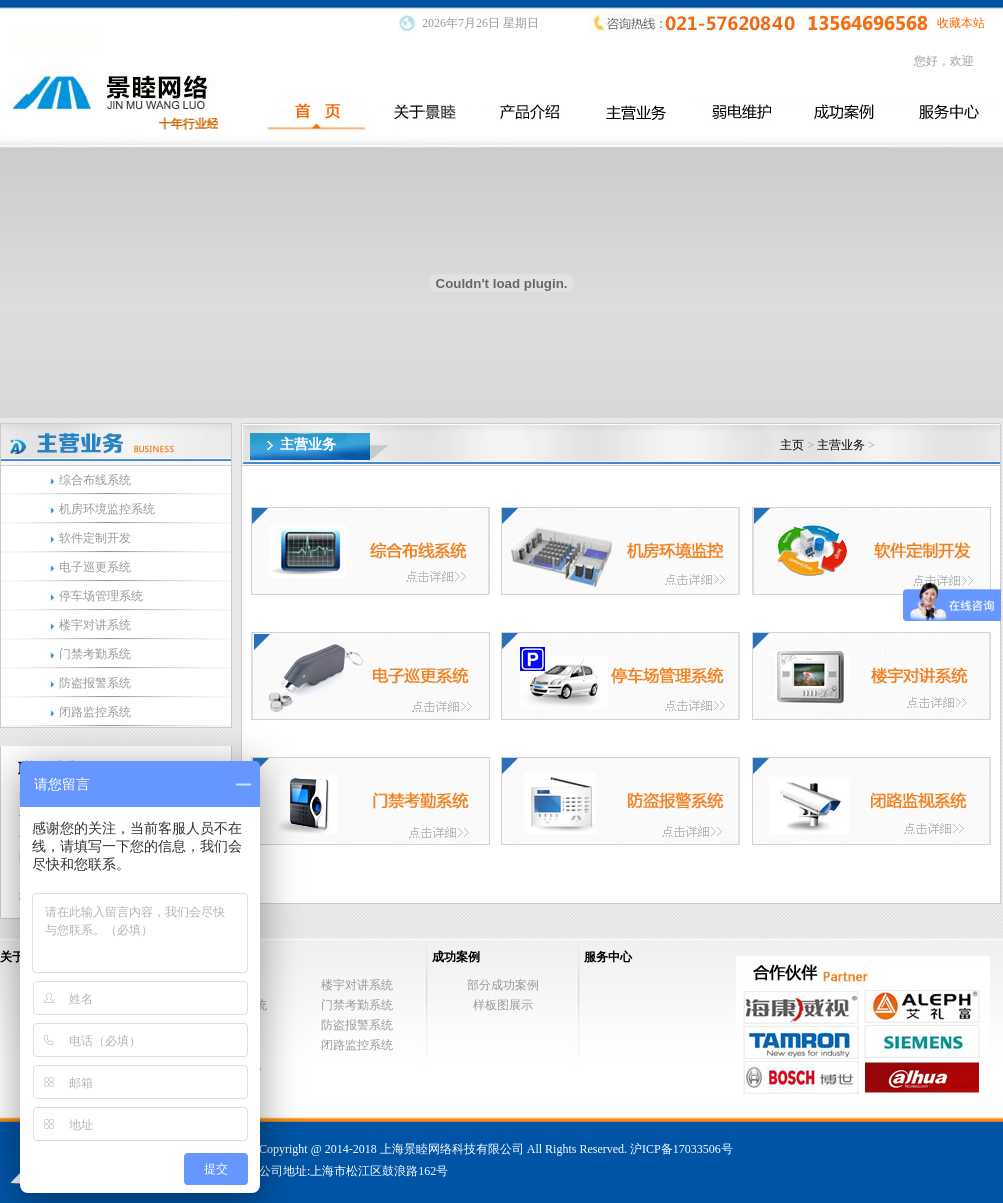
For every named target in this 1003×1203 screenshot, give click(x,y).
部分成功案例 (503, 985)
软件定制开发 (95, 538)
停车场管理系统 (101, 596)
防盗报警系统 (95, 683)
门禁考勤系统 (95, 654)
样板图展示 (503, 1005)
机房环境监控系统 (107, 509)
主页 (792, 445)
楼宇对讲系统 (95, 625)
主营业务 (841, 445)
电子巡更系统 (95, 567)
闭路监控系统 (95, 712)
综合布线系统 (95, 480)
